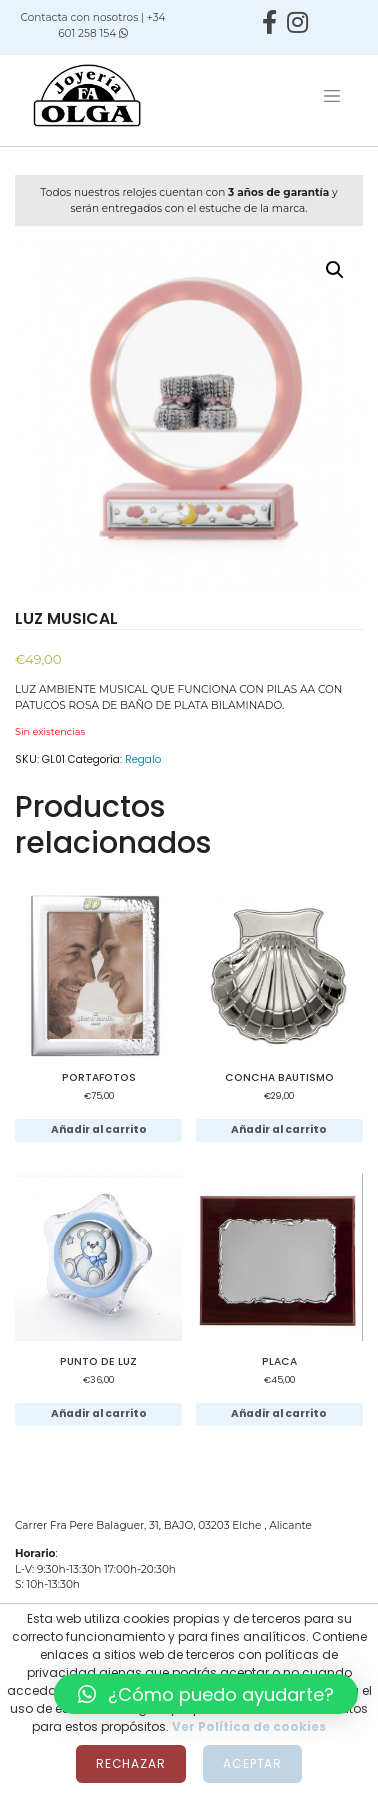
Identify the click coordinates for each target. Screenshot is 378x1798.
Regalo (143, 759)
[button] (206, 1694)
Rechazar (131, 1763)
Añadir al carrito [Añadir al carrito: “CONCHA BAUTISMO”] (279, 1129)
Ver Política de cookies (249, 1726)
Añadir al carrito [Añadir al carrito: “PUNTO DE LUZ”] (99, 1413)
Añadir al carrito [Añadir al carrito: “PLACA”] (279, 1413)
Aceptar (252, 1763)
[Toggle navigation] (332, 96)
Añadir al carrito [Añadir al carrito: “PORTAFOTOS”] (99, 1129)
